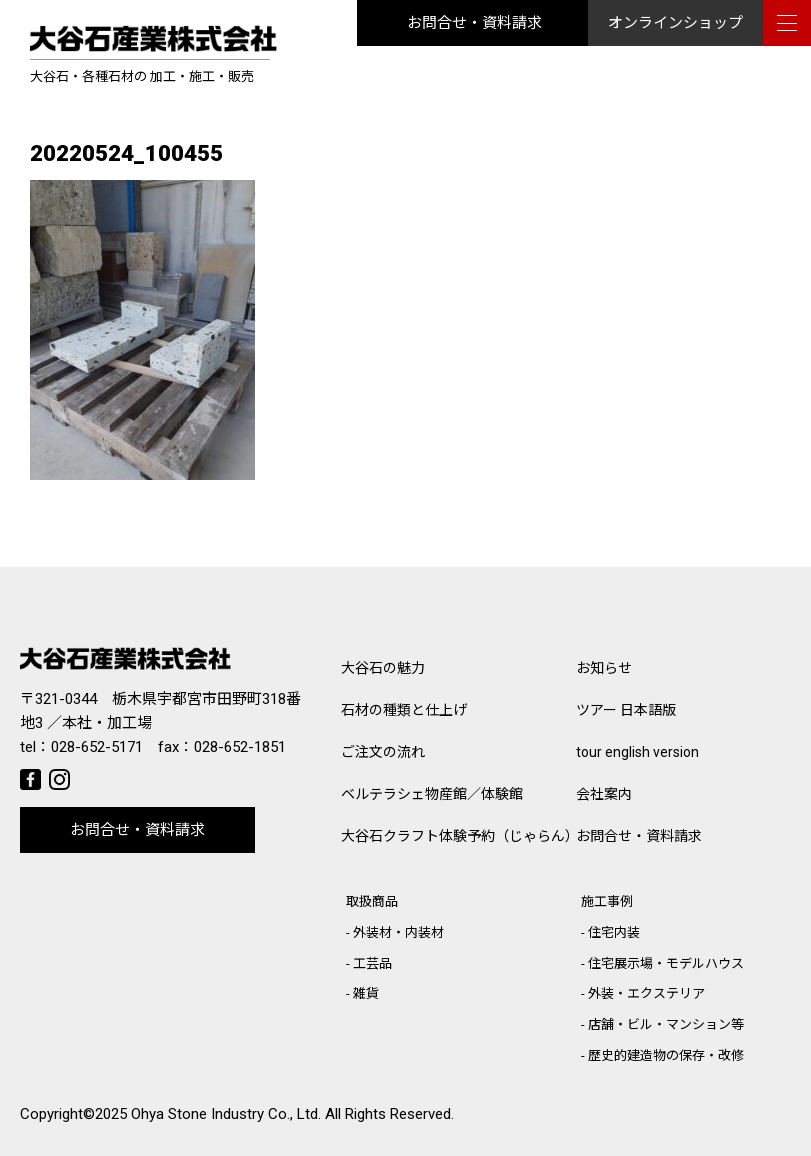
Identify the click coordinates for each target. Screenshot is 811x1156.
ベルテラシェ (432, 794)
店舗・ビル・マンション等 (666, 1024)
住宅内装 (614, 932)
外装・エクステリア (646, 993)
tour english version (637, 752)
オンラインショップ (675, 23)
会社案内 (604, 794)
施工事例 (607, 901)
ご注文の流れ (383, 752)
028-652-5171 (97, 747)
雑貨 (366, 993)
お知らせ (604, 668)
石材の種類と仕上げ (404, 710)
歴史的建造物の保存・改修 (666, 1055)
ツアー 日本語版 (626, 710)
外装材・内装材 (398, 932)
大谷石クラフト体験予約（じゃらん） (458, 836)
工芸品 (372, 963)
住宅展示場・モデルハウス (666, 963)
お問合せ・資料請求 (474, 23)
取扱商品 (372, 901)
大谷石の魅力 (383, 668)
